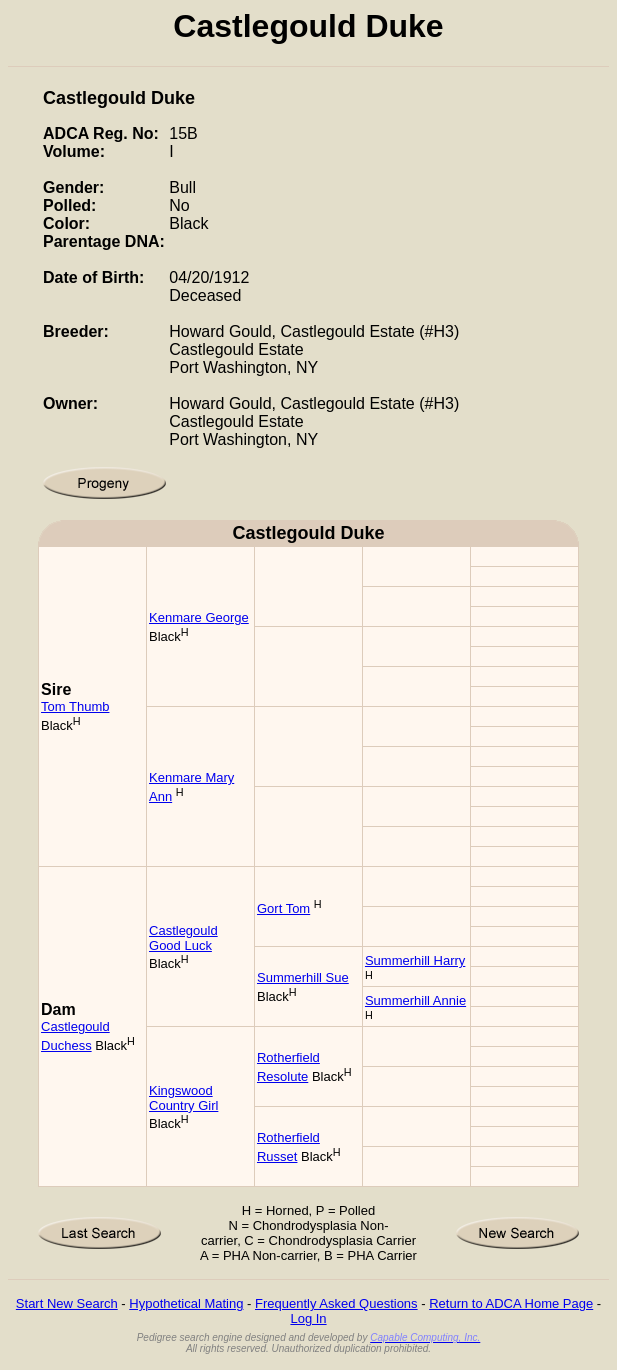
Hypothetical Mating (186, 1303)
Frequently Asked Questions (336, 1303)
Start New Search (67, 1303)
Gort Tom (283, 908)
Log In (308, 1318)
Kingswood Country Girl (183, 1098)
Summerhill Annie (415, 1000)
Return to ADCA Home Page (511, 1303)
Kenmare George (199, 617)
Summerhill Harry (415, 960)
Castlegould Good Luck (183, 938)
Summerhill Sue (303, 977)
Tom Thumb (75, 706)
